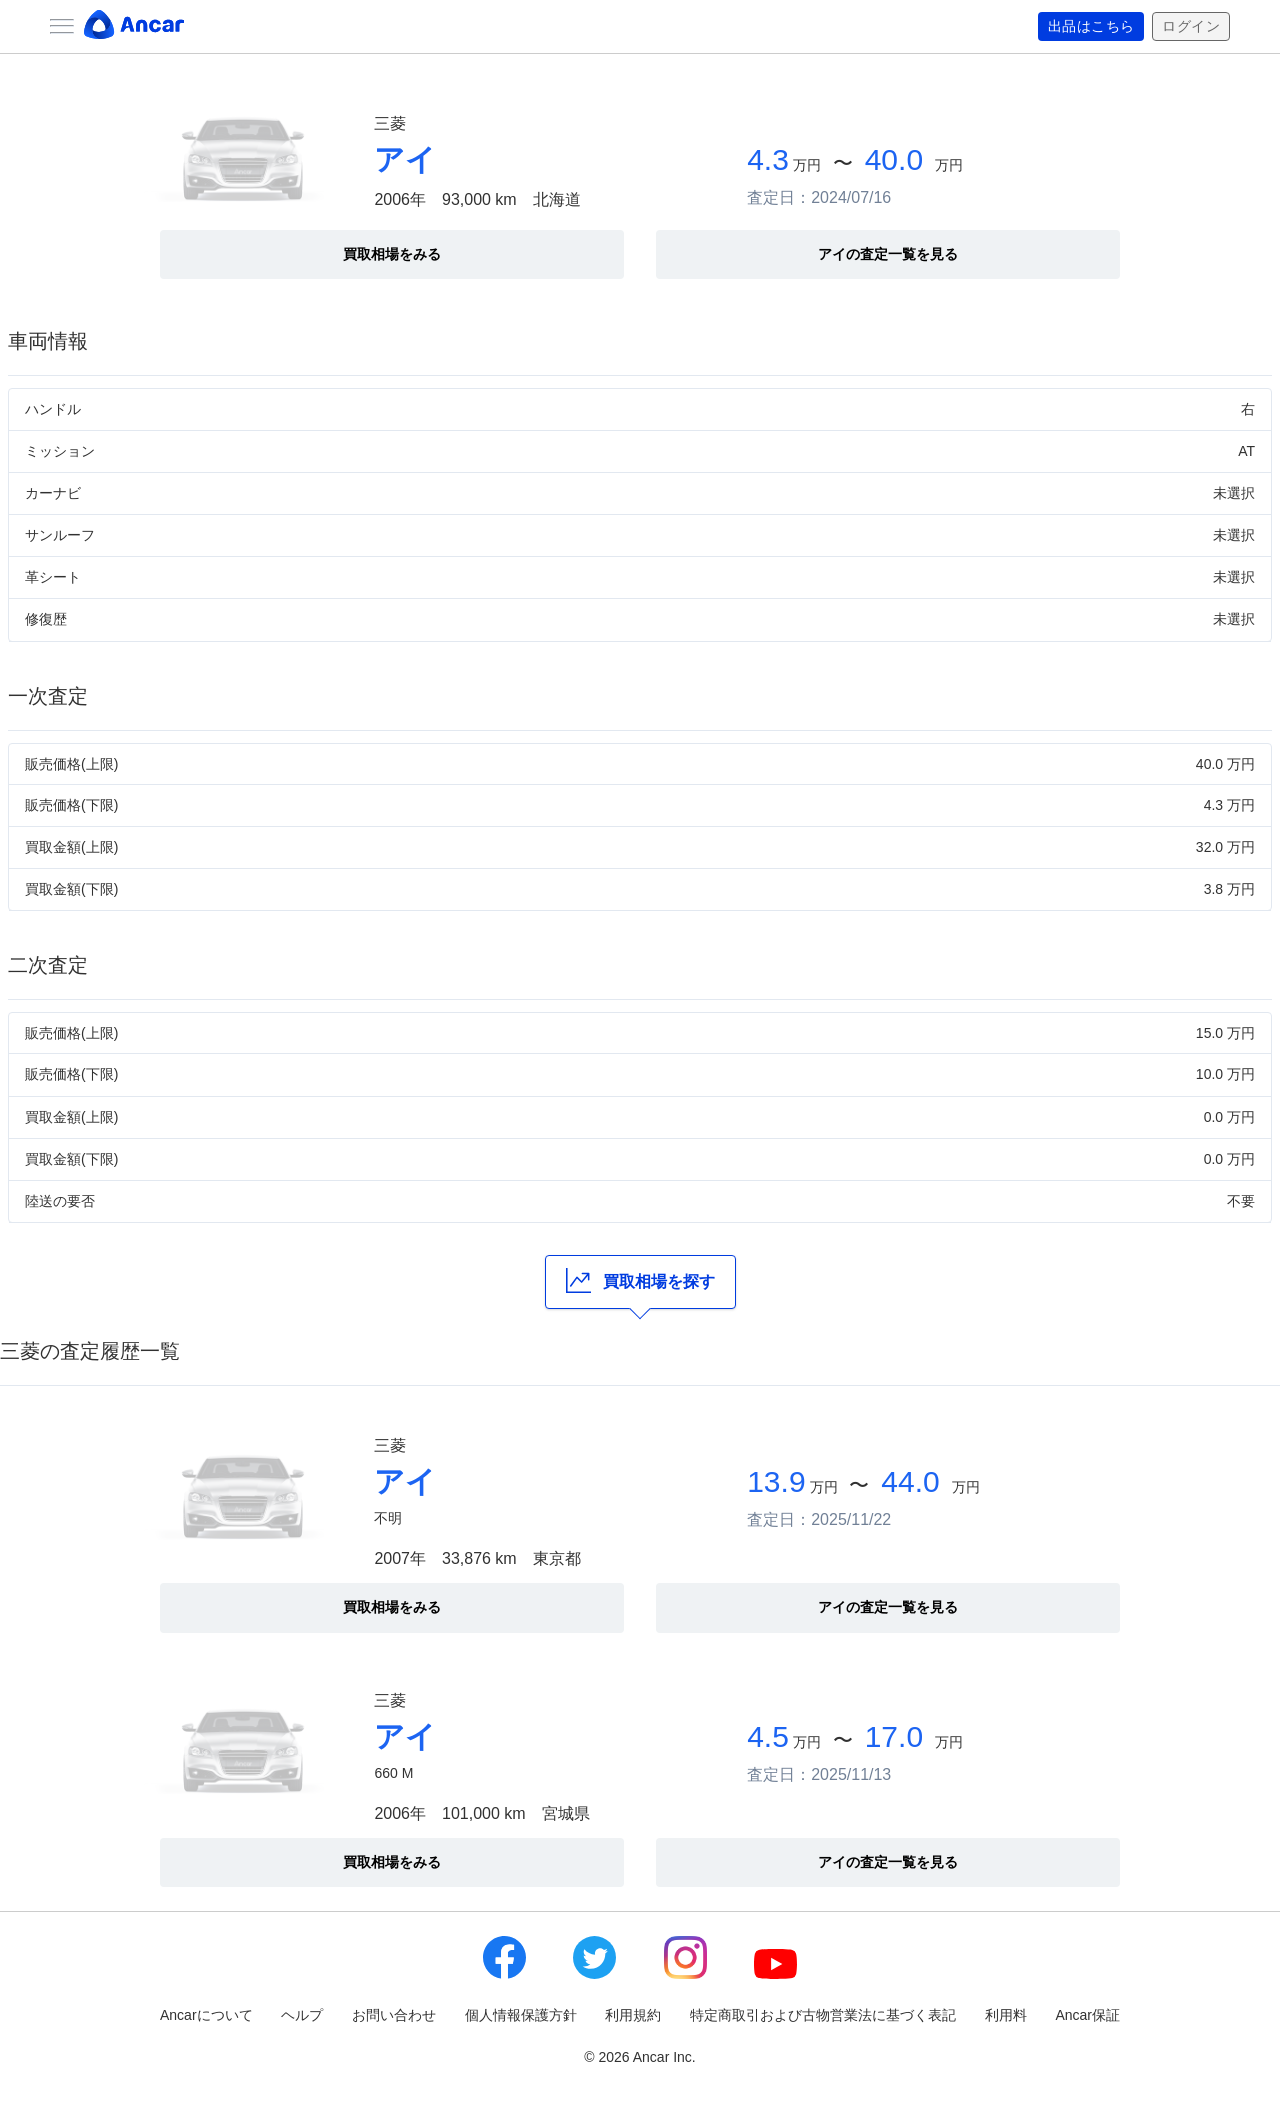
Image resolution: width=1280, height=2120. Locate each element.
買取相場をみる (392, 254)
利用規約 (633, 2015)
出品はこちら (1091, 27)
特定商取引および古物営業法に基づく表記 (823, 2015)
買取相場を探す (640, 1280)
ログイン (1191, 27)
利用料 (1006, 2015)
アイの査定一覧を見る (888, 254)
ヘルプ (302, 2015)
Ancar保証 (1087, 2015)
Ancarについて (206, 2015)
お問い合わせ (394, 2015)
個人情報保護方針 (521, 2015)
